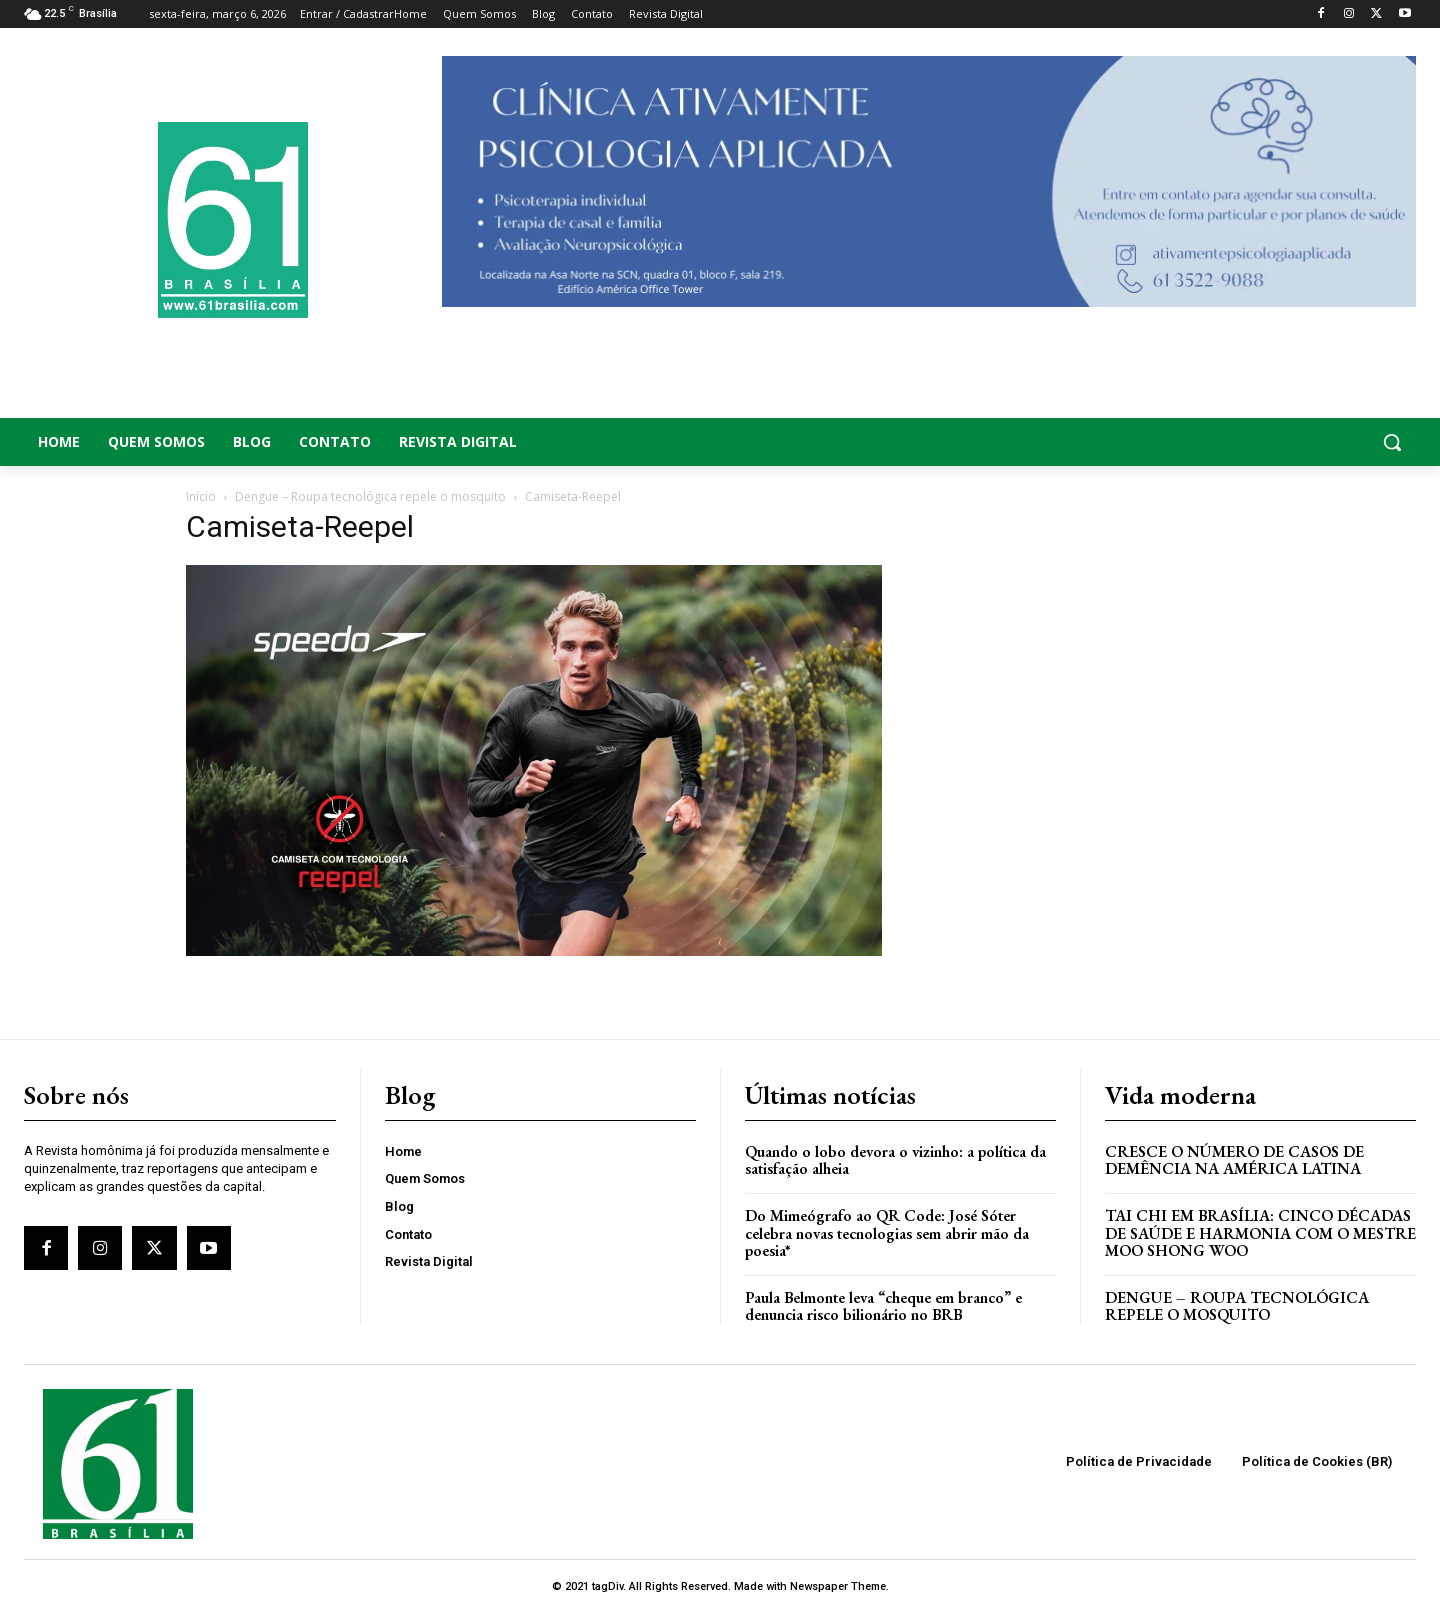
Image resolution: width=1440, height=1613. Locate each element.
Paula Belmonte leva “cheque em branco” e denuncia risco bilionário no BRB (883, 1306)
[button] (1260, 442)
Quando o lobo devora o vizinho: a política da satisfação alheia (895, 1160)
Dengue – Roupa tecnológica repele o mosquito (370, 496)
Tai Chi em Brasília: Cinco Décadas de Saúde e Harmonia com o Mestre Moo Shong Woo (1260, 1233)
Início (201, 496)
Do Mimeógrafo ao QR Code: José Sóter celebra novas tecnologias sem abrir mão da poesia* (887, 1233)
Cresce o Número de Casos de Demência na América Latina (1234, 1160)
